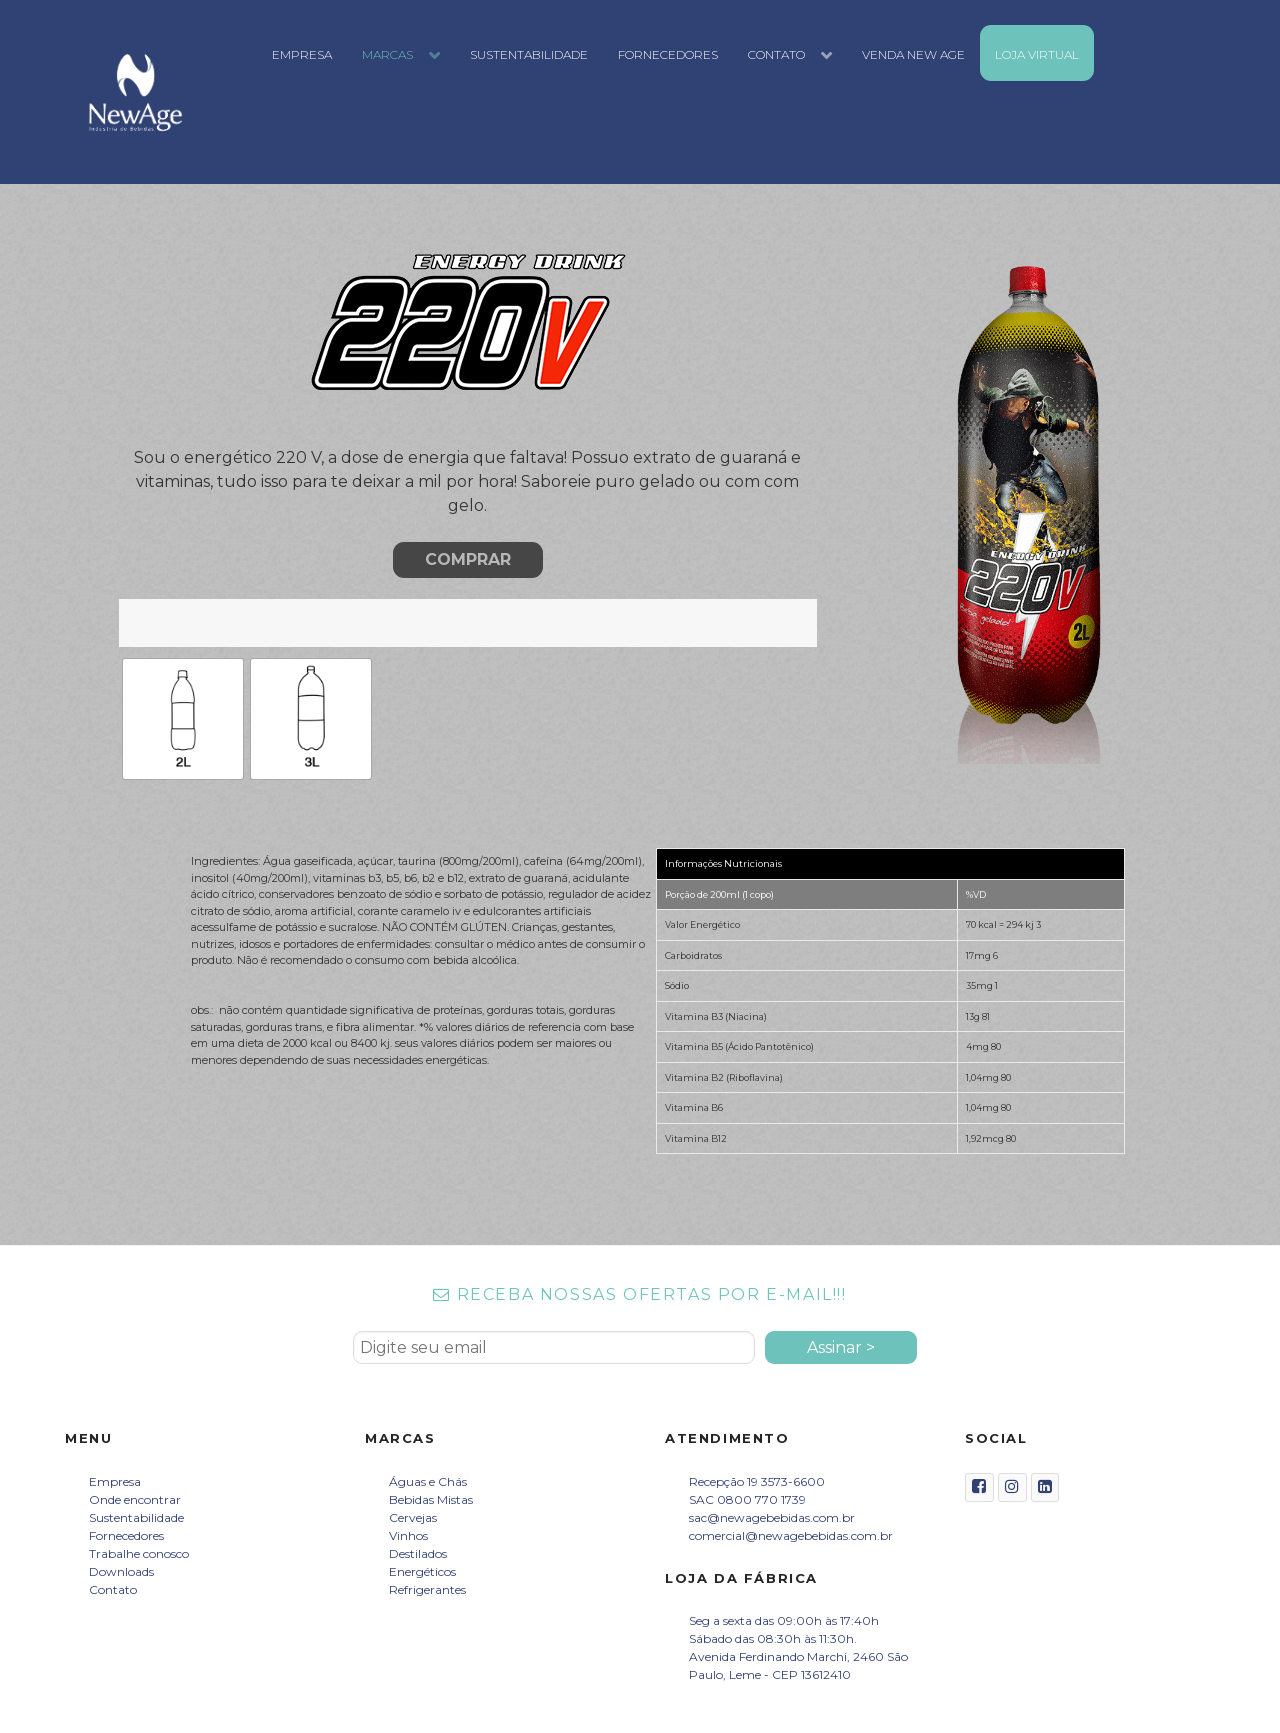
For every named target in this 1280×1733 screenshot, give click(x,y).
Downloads (121, 1571)
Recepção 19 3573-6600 (757, 1481)
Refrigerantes (427, 1589)
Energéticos (422, 1571)
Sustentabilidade (136, 1517)
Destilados (418, 1553)
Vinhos (408, 1535)
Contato (113, 1589)
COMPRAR (468, 559)
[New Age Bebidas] (136, 92)
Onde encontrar (135, 1499)
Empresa (115, 1481)
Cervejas (413, 1517)
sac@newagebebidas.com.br (772, 1517)
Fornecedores (126, 1535)
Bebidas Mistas (431, 1499)
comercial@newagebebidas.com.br (791, 1535)
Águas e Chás (428, 1481)
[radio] (183, 719)
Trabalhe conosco (139, 1553)
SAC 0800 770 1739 (747, 1499)
